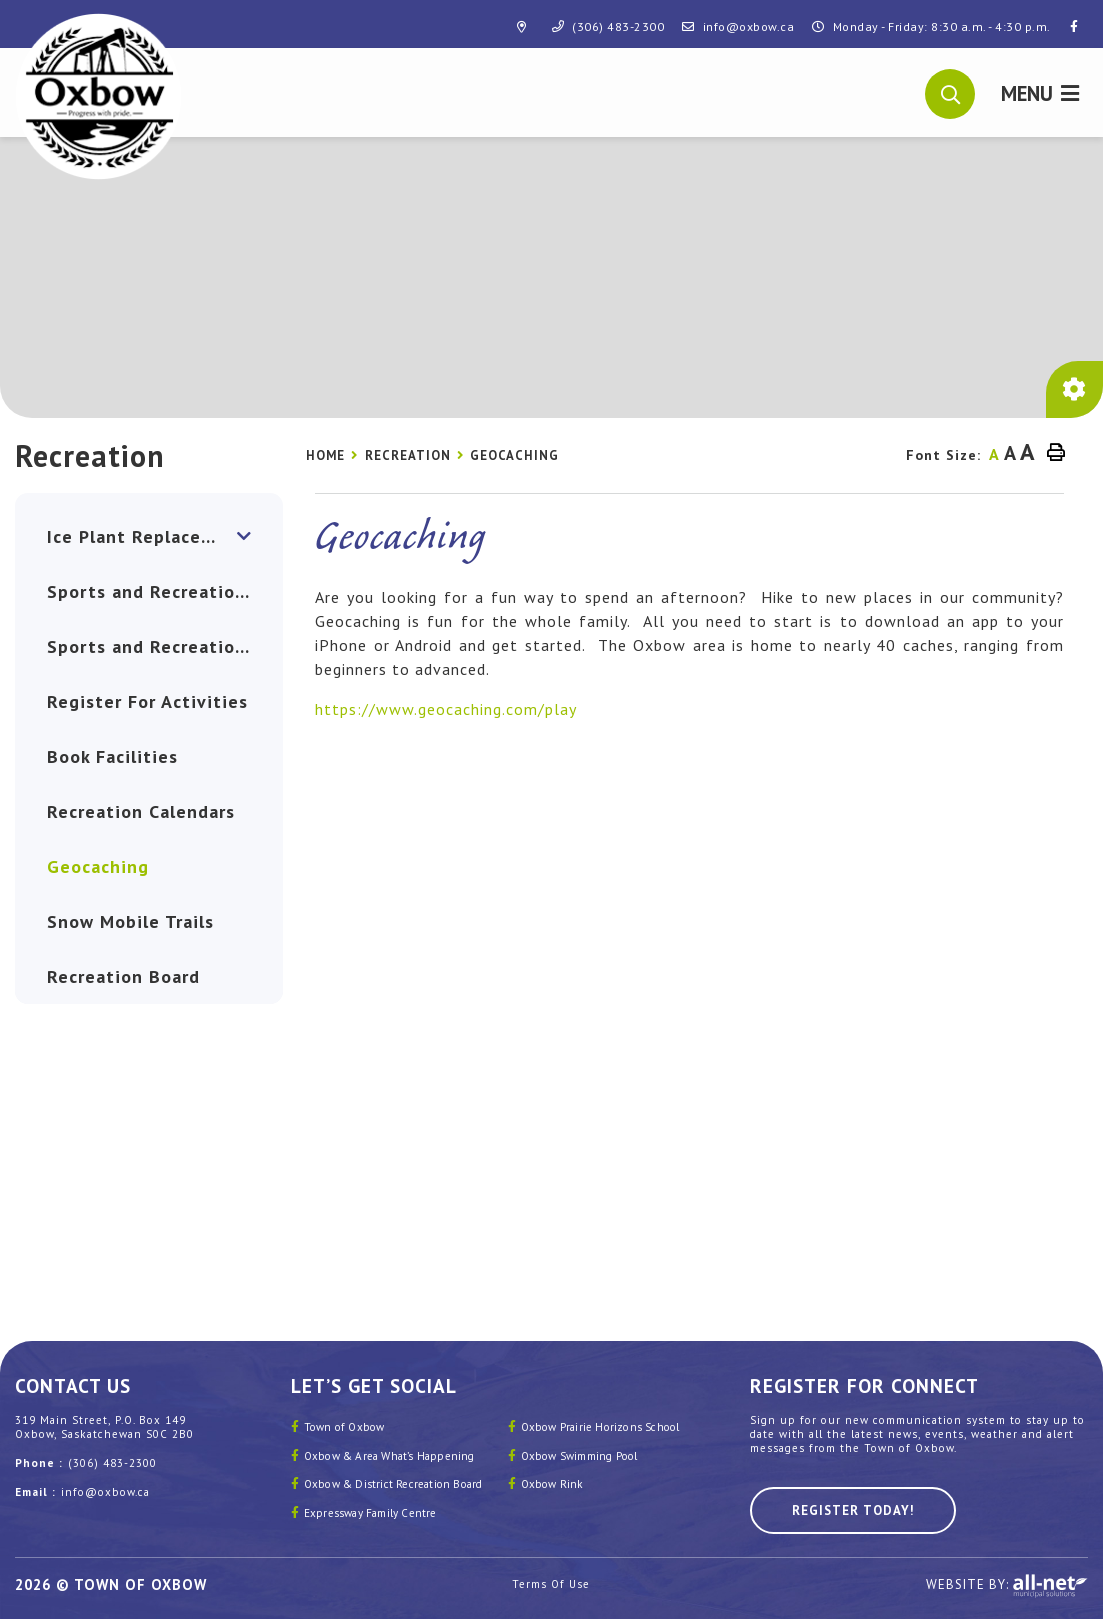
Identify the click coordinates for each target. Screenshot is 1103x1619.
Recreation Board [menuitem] (123, 976)
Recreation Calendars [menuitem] (141, 811)
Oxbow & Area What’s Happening (389, 1456)
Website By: (1007, 1586)
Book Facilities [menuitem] (112, 756)
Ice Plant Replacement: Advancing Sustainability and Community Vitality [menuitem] (165, 536)
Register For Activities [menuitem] (147, 701)
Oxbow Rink (552, 1484)
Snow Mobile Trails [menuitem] (130, 921)
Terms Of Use (551, 1584)
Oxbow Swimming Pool (579, 1456)
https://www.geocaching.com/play (446, 709)
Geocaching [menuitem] (98, 866)
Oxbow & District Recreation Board (393, 1484)
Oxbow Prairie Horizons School (600, 1427)
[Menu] (1040, 92)
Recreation (408, 455)
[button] (950, 92)
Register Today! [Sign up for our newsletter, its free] (853, 1510)
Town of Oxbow (344, 1427)
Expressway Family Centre (370, 1513)
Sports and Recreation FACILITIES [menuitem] (165, 646)
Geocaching (514, 455)
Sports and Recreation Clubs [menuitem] (165, 591)
